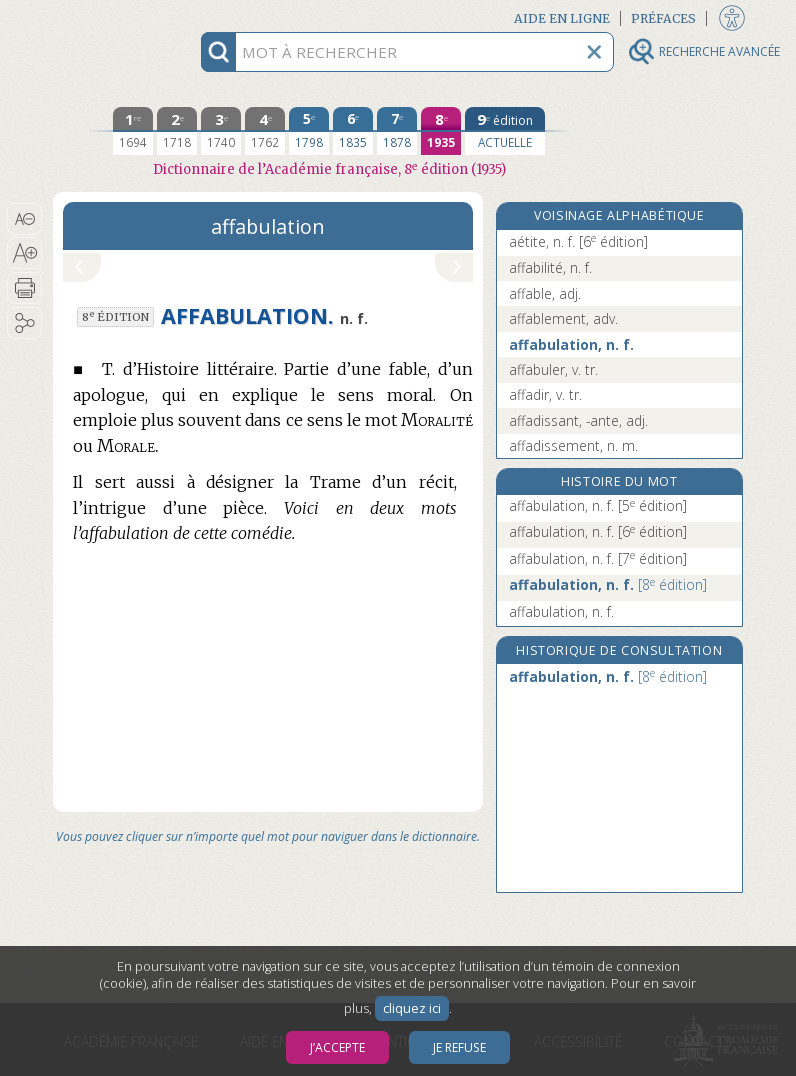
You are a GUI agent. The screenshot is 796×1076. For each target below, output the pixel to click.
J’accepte (337, 1047)
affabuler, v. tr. (553, 369)
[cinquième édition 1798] (309, 131)
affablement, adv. (563, 318)
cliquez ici (412, 1008)
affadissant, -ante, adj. (578, 420)
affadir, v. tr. (545, 394)
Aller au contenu (131, 17)
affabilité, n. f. (550, 267)
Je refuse (459, 1047)
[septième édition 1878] (397, 131)
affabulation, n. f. (571, 344)
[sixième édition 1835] (353, 131)
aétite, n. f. (578, 241)
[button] (24, 219)
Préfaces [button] (663, 18)
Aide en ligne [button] (562, 18)
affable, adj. (545, 293)
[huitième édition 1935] (441, 131)
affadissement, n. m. (573, 445)
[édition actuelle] (505, 131)
